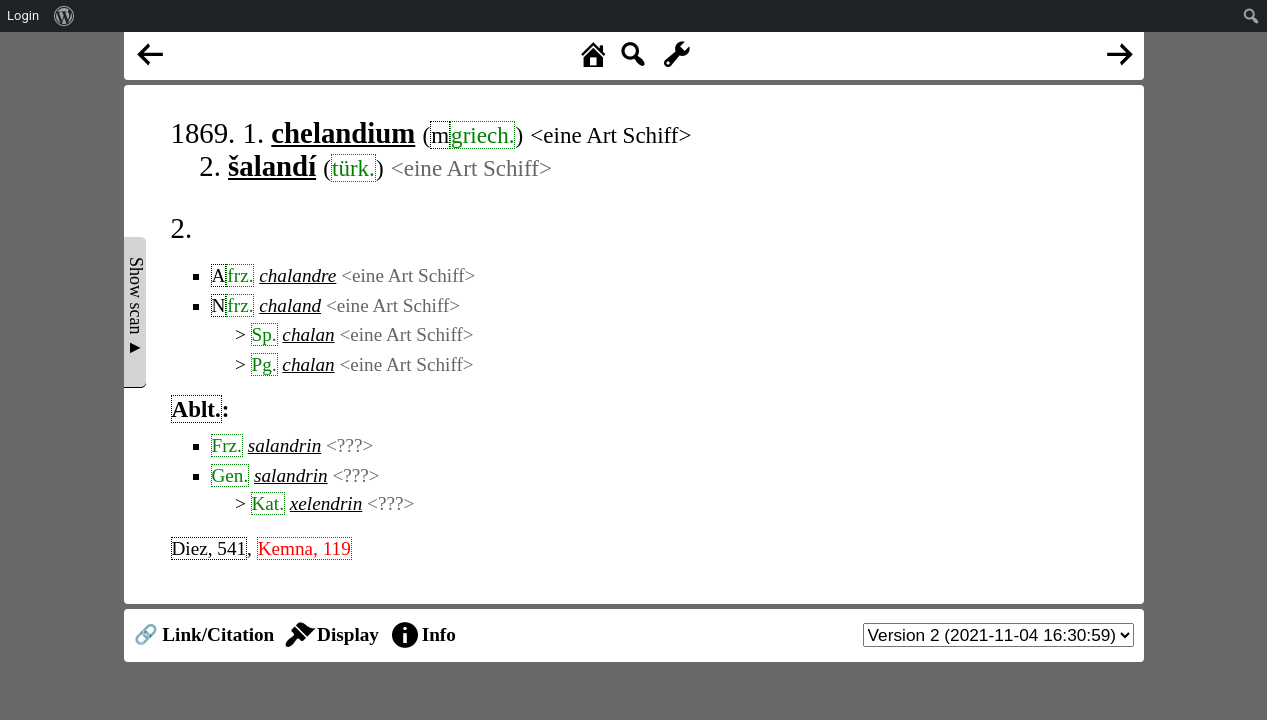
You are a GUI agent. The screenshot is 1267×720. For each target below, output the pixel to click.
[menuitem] (64, 16)
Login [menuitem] (23, 15)
